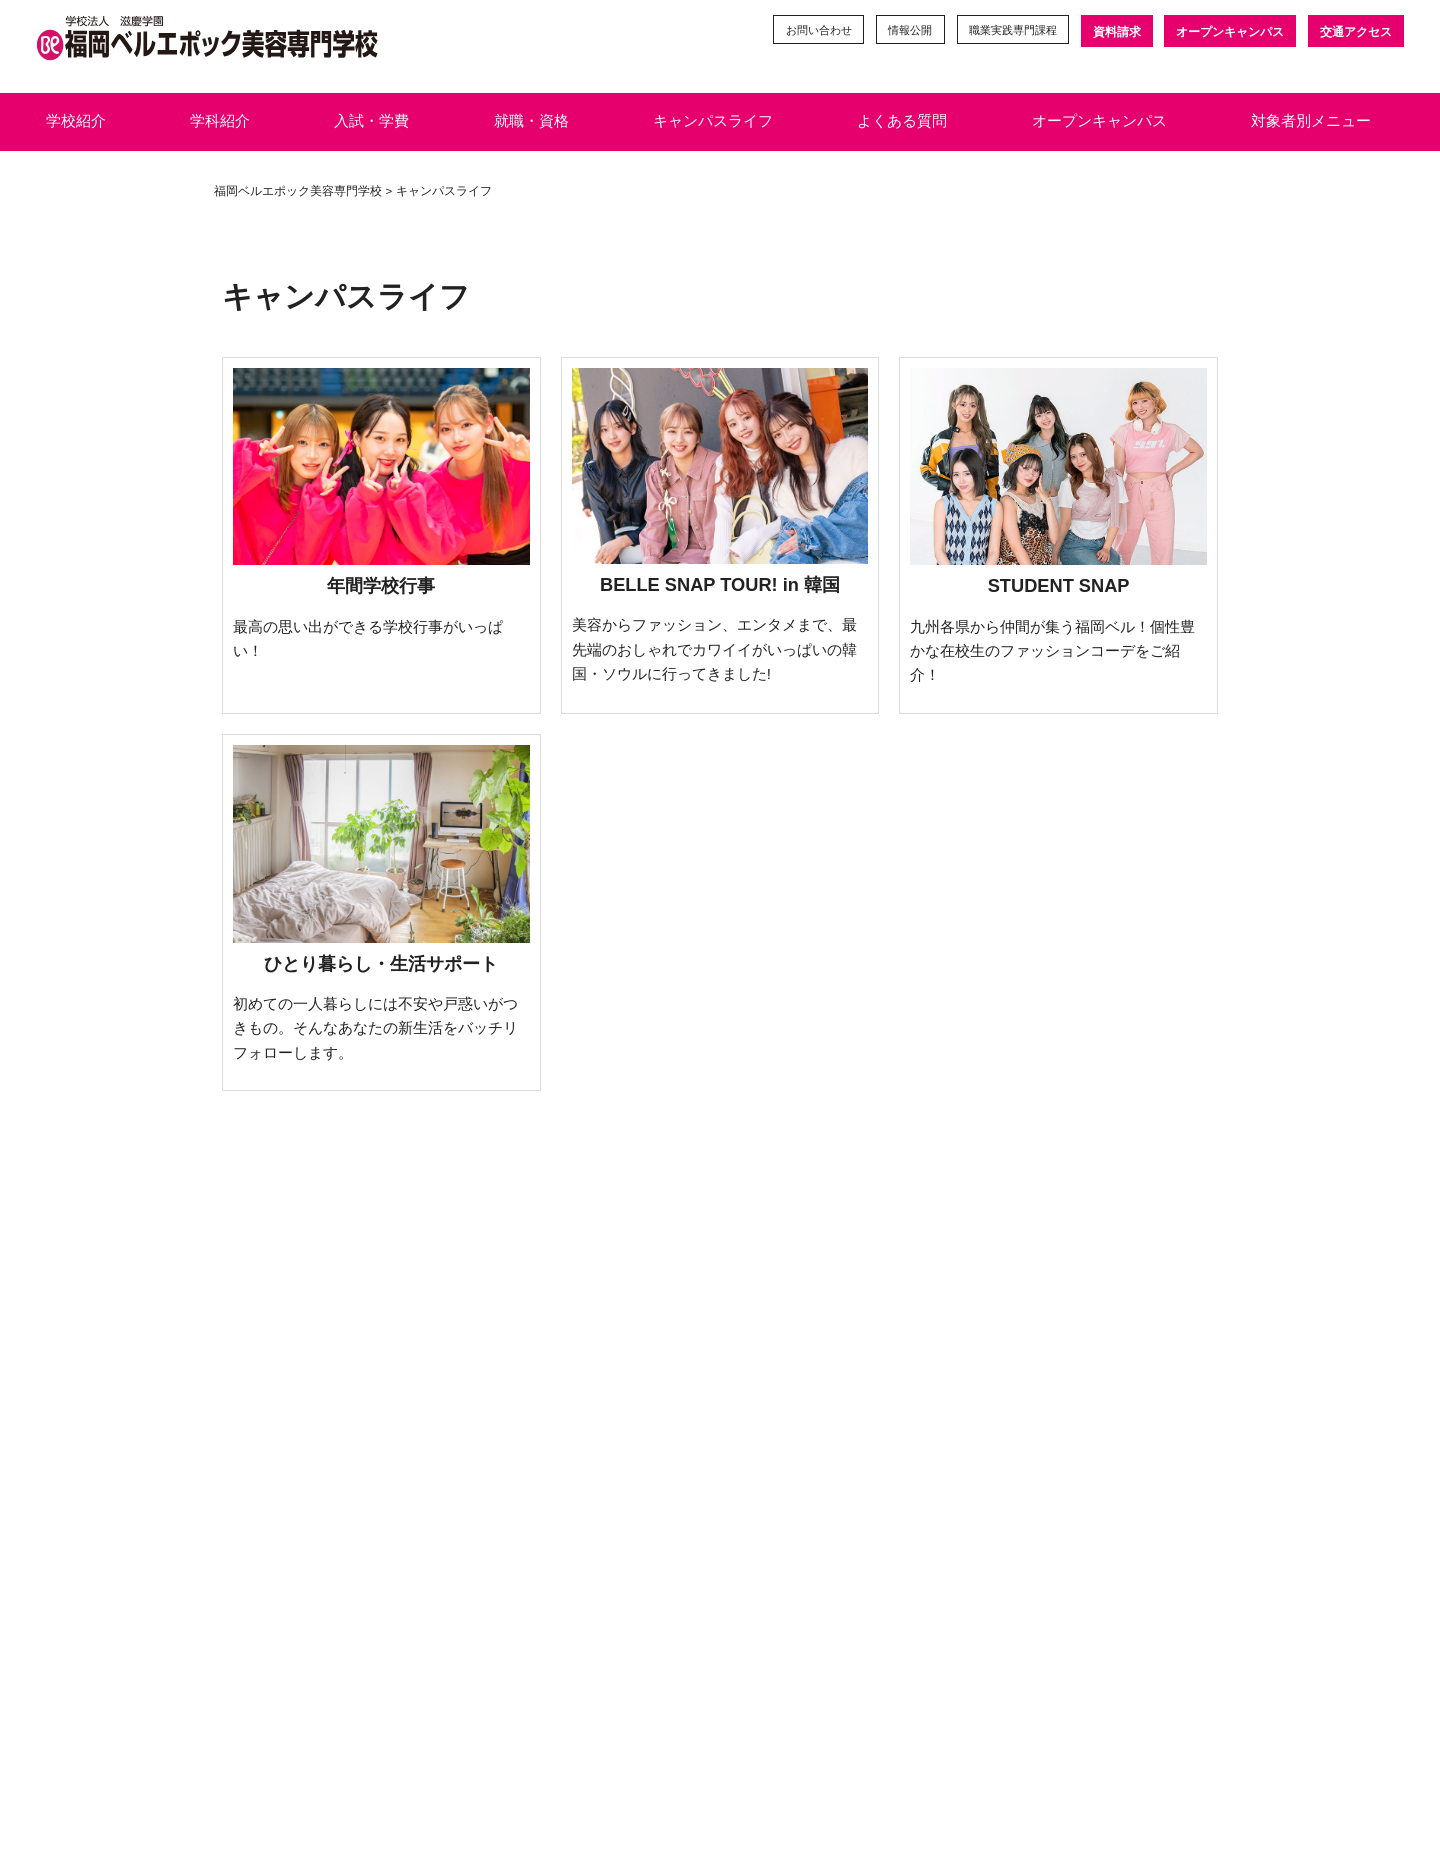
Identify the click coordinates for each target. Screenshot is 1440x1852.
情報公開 (895, 32)
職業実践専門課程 (1005, 32)
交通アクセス (1356, 32)
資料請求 (1115, 32)
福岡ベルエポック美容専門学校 (298, 191)
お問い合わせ (797, 32)
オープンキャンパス (1229, 32)
